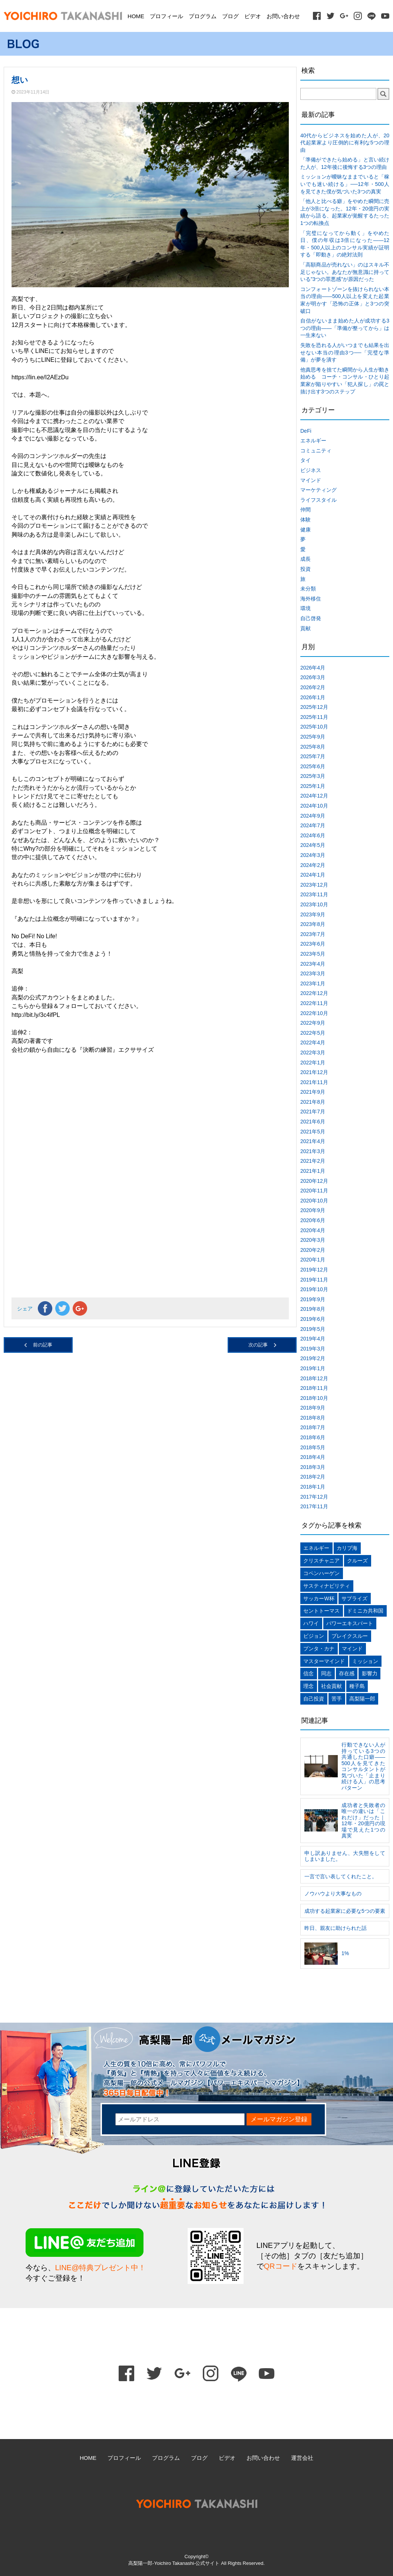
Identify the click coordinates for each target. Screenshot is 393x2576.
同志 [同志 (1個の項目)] (326, 1673)
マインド (310, 480)
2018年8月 (312, 1418)
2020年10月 (314, 1201)
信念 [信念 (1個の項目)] (308, 1673)
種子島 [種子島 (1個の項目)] (357, 1686)
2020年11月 (314, 1191)
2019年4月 (312, 1339)
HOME (136, 16)
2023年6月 (312, 944)
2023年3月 (312, 973)
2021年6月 (312, 1122)
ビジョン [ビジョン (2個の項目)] (313, 1636)
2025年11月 (314, 717)
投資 (305, 569)
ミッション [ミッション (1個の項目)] (365, 1661)
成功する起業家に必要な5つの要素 (344, 1911)
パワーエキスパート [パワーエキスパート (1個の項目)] (349, 1623)
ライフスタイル (318, 500)
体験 (305, 520)
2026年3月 (312, 677)
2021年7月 (312, 1111)
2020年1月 (312, 1260)
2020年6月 (312, 1220)
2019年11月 (314, 1280)
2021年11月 (314, 1082)
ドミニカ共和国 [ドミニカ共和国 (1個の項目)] (365, 1611)
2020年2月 (312, 1250)
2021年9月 (312, 1092)
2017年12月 (314, 1497)
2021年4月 (312, 1141)
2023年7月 (312, 934)
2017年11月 (314, 1506)
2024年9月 (312, 816)
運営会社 (302, 2458)
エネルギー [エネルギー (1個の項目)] (316, 1548)
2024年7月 (312, 825)
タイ (305, 460)
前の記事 (42, 1345)
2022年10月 (314, 1013)
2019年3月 (312, 1349)
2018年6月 (312, 1437)
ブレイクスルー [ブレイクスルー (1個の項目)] (349, 1636)
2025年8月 (312, 747)
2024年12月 (314, 796)
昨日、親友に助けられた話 (335, 1928)
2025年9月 (312, 737)
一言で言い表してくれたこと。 (340, 1876)
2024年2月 (312, 865)
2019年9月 (312, 1299)
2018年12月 (314, 1378)
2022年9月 (312, 1023)
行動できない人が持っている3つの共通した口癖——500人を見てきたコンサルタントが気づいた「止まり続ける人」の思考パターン (363, 1766)
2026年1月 (312, 697)
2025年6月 (312, 766)
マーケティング (318, 490)
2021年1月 (312, 1171)
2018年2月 (312, 1477)
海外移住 (310, 599)
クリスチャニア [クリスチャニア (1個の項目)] (321, 1561)
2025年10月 (314, 727)
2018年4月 (312, 1457)
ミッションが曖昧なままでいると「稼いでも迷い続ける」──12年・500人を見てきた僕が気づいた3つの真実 (344, 184)
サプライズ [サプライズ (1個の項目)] (354, 1598)
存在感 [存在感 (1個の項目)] (346, 1673)
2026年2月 (312, 687)
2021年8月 (312, 1102)
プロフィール (166, 16)
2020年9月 (312, 1210)
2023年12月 (314, 885)
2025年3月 (312, 776)
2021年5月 (312, 1132)
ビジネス (310, 470)
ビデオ (252, 16)
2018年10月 (314, 1398)
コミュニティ (315, 451)
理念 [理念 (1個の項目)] (308, 1686)
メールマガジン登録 (279, 2119)
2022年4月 (312, 1042)
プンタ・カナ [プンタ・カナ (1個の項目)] (318, 1649)
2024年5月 (312, 845)
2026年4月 (312, 668)
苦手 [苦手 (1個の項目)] (336, 1699)
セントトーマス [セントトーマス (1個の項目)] (321, 1611)
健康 (305, 530)
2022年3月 (312, 1052)
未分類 (308, 589)
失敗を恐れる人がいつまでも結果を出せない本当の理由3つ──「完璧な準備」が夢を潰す (344, 352)
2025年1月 (312, 786)
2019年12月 (314, 1270)
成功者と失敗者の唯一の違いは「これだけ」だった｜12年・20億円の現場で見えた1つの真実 (363, 1820)
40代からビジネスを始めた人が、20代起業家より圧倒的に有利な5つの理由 (344, 142)
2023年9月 (312, 914)
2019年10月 (314, 1289)
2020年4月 (312, 1230)
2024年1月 (312, 875)
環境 (305, 608)
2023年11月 (314, 894)
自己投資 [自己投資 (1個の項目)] (313, 1699)
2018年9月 (312, 1408)
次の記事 (258, 1345)
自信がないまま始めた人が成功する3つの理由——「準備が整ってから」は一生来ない (344, 328)
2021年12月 (314, 1072)
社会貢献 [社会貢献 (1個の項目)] (331, 1686)
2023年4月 (312, 964)
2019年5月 (312, 1329)
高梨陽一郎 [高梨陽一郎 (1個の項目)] (362, 1699)
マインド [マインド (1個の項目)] (352, 1649)
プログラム (203, 16)
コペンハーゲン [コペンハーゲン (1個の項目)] (321, 1573)
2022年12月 (314, 993)
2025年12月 (314, 707)
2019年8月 (312, 1309)
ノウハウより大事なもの (332, 1893)
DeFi (305, 431)
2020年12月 (314, 1181)
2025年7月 (312, 756)
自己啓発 (310, 618)
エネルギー (313, 440)
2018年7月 (312, 1427)
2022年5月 (312, 1033)
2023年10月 (314, 904)
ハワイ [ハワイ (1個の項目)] (311, 1623)
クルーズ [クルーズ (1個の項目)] (357, 1561)
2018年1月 (312, 1487)
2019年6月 (312, 1319)
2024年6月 (312, 835)
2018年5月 (312, 1447)
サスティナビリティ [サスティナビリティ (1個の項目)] (326, 1586)
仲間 (305, 510)
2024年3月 (312, 855)
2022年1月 (312, 1063)
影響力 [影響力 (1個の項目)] (369, 1673)
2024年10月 (314, 806)
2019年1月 (312, 1368)
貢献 (305, 628)
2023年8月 (312, 924)
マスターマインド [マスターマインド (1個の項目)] (324, 1661)
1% (345, 1953)
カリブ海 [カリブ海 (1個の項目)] (347, 1548)
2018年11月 (314, 1388)
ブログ (230, 16)
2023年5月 (312, 954)
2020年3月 (312, 1240)
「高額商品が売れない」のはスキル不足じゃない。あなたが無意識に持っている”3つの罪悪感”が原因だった (344, 272)
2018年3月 (312, 1467)
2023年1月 (312, 983)
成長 (305, 559)
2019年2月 (312, 1358)
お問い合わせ (283, 16)
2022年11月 (314, 1003)
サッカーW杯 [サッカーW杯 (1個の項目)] (318, 1598)
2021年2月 (312, 1161)
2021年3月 (312, 1151)
